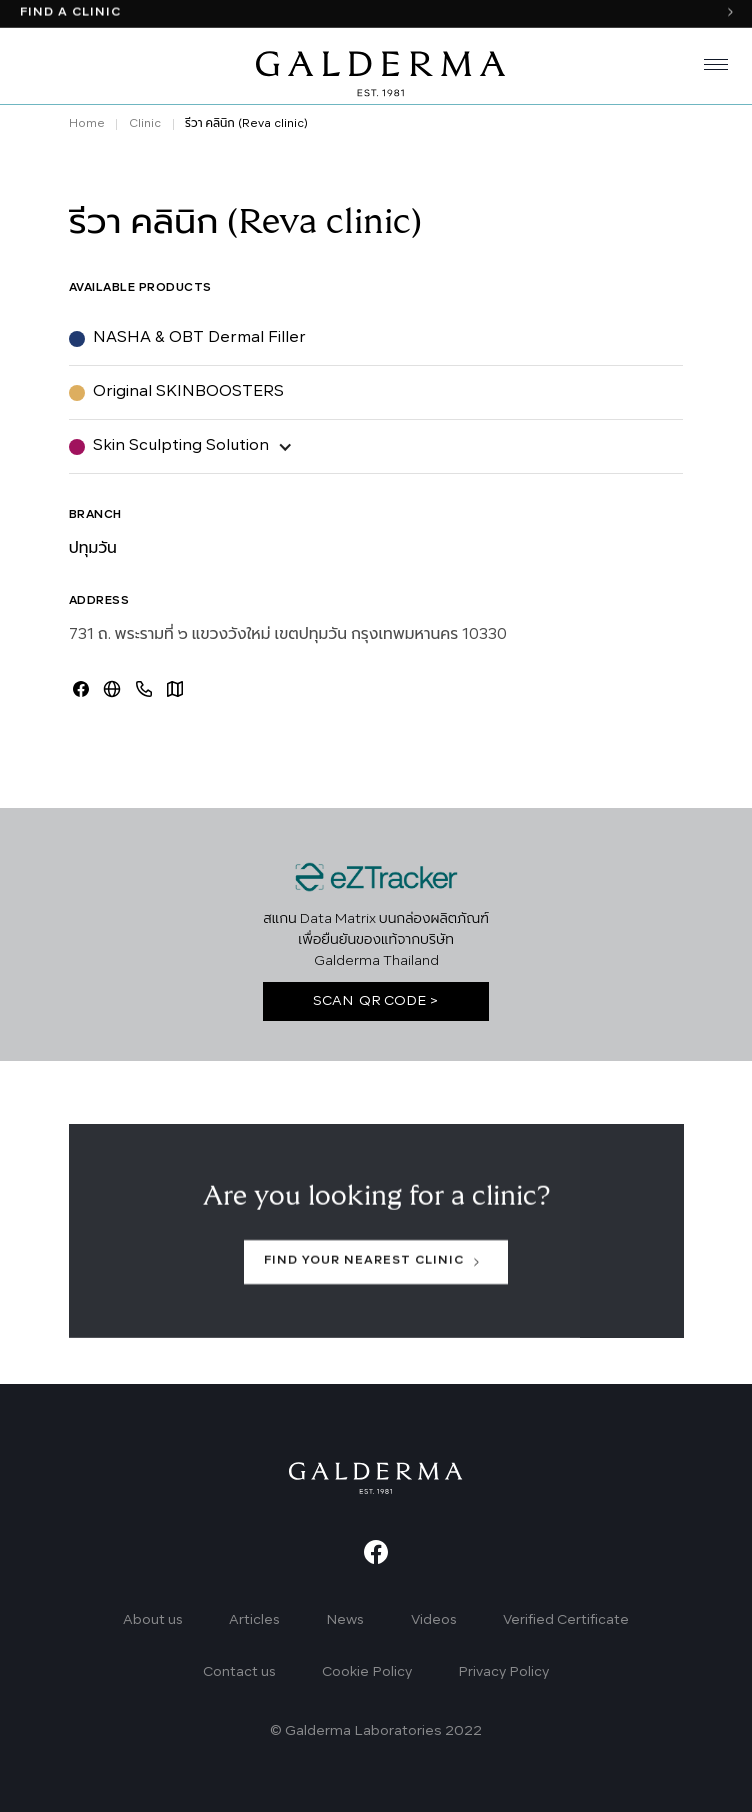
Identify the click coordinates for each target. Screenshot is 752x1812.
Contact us (239, 1672)
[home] (376, 68)
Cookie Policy (367, 1672)
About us (153, 1620)
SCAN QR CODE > (376, 1001)
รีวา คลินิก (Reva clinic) (246, 124)
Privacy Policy (503, 1672)
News (345, 1620)
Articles (254, 1620)
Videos (434, 1620)
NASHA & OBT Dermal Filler (199, 338)
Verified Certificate (566, 1620)
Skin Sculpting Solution (181, 446)
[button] (708, 68)
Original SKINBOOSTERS (188, 392)
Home (87, 124)
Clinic (145, 124)
